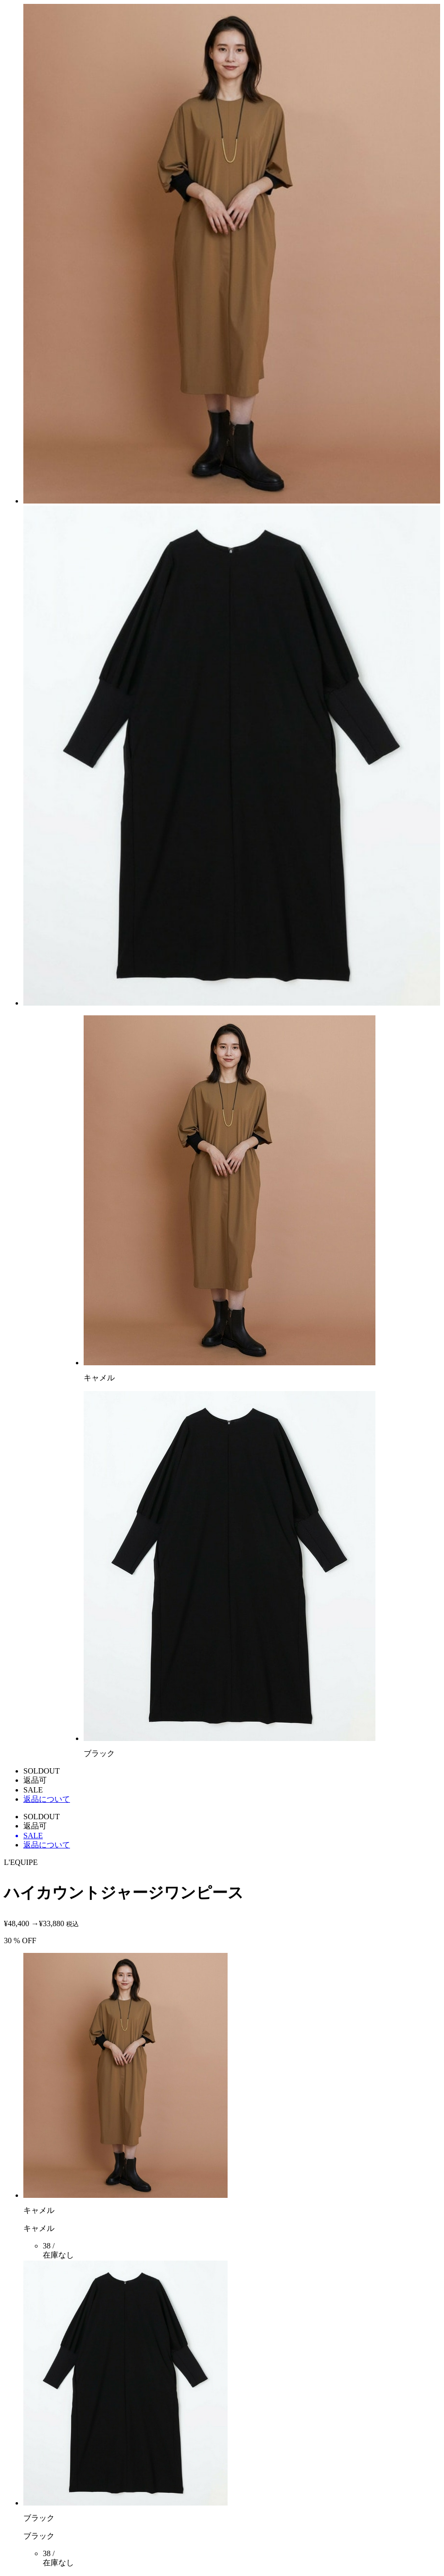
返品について (46, 1799)
